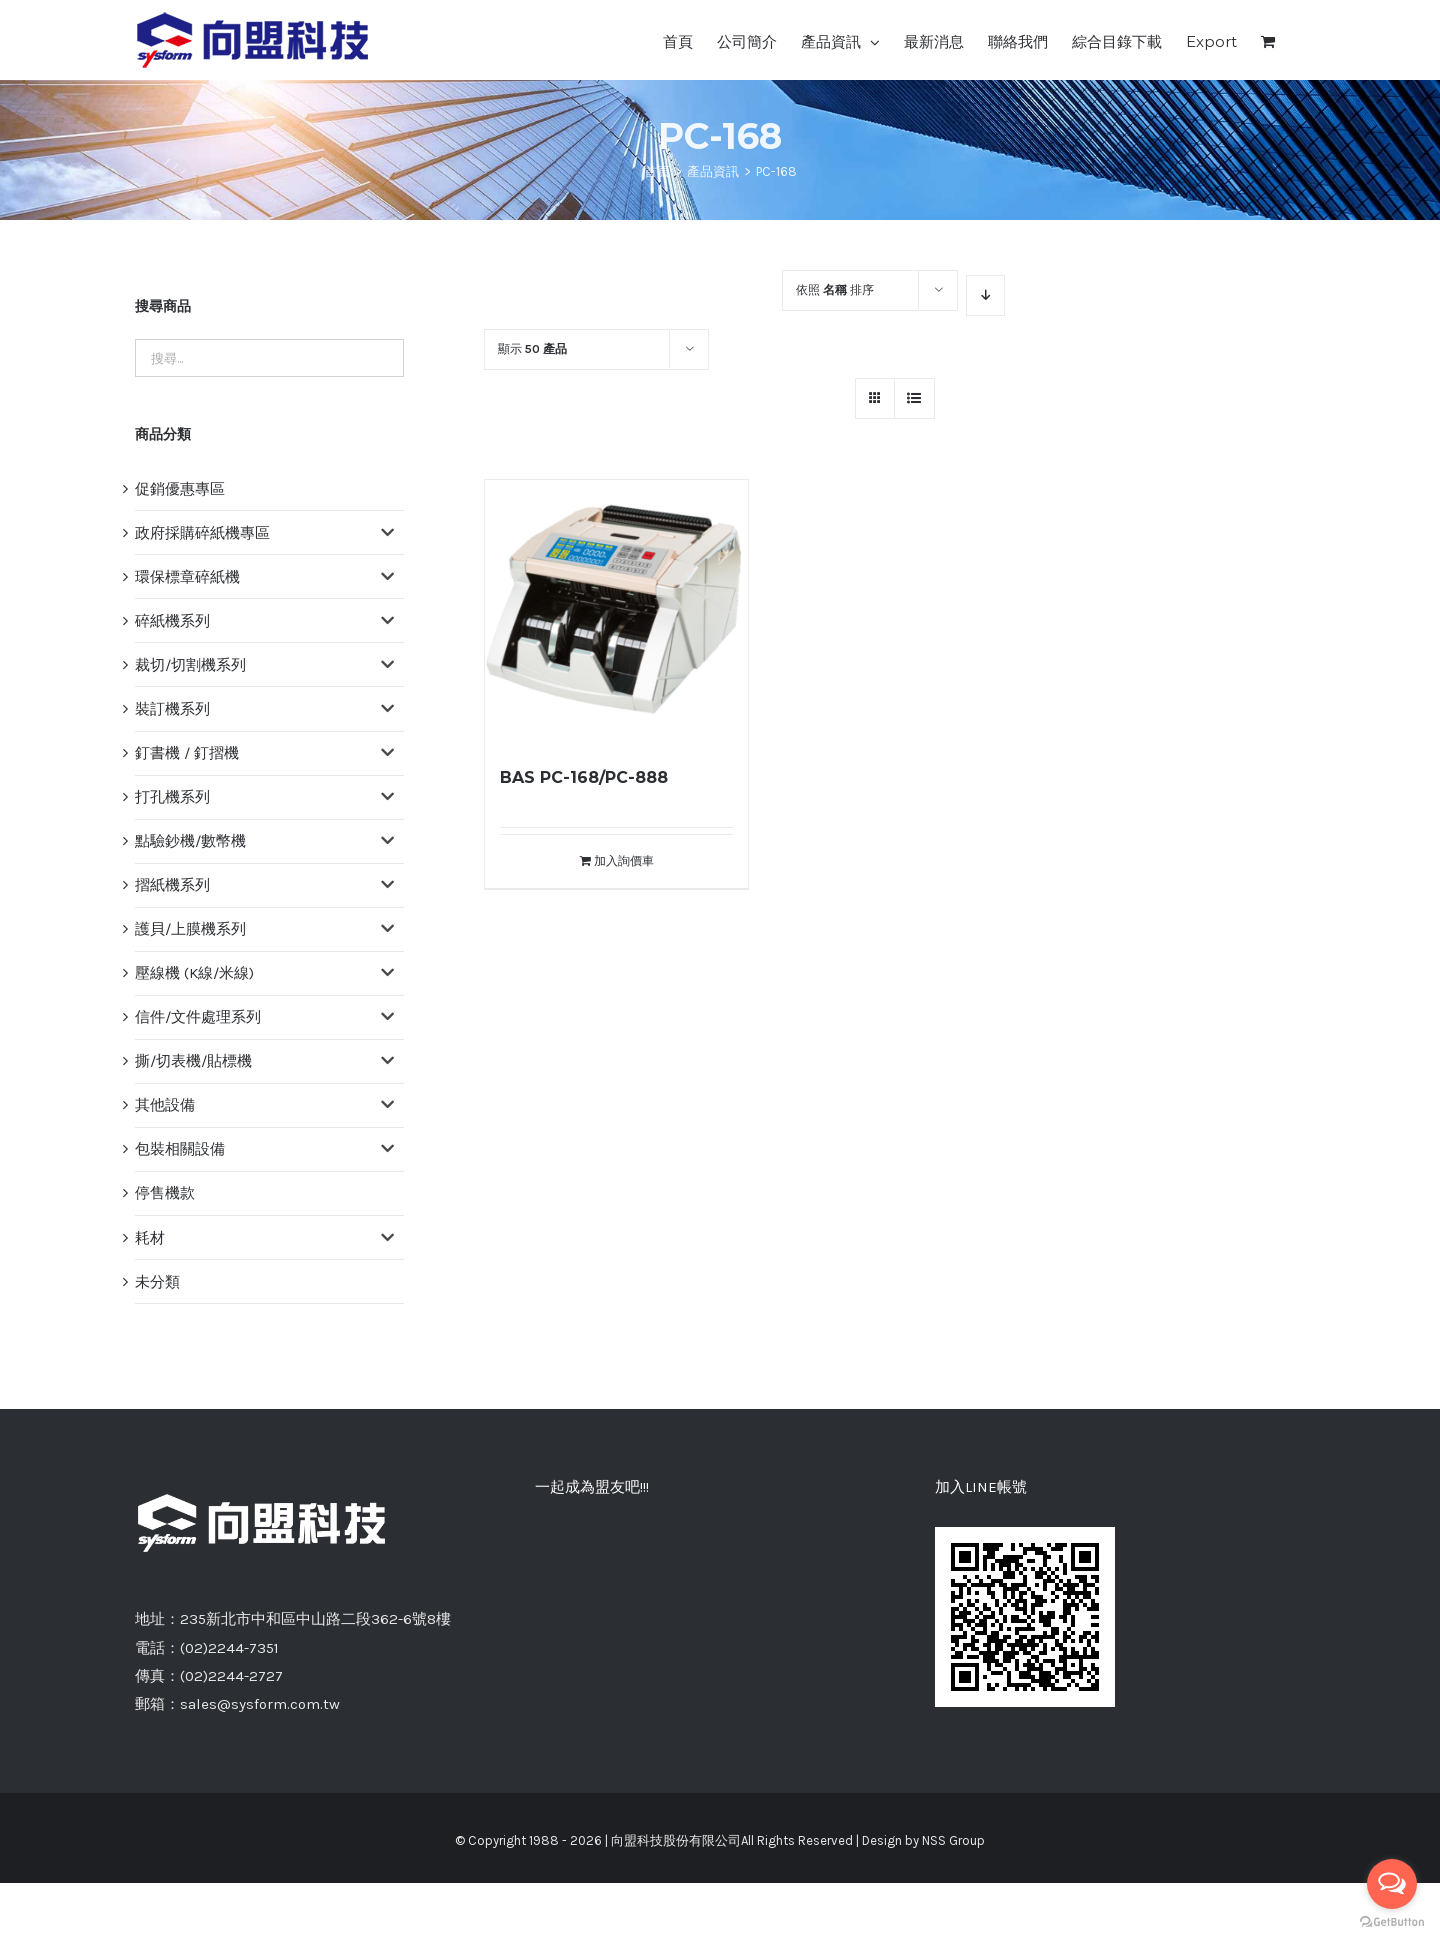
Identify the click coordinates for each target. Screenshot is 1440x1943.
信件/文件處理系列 (198, 1017)
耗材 (150, 1238)
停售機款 (165, 1193)
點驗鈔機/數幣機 (190, 841)
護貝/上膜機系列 (190, 929)
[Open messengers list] (1392, 1884)
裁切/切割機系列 (190, 665)
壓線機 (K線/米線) (194, 973)
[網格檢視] (914, 398)
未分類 (157, 1282)
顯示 (532, 349)
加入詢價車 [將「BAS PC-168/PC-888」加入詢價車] (624, 861)
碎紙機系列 (172, 621)
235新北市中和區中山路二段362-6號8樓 (315, 1619)
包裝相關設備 (180, 1149)
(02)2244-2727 (231, 1676)
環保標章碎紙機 (187, 577)
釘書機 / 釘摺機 (187, 753)
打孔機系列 (172, 797)
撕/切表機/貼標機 (193, 1061)
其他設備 (165, 1105)
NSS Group (953, 1840)
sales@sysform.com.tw (260, 1704)
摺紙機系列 (172, 885)
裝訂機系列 (172, 709)
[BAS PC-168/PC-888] (616, 611)
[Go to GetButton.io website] (1392, 1922)
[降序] (985, 295)
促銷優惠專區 (180, 489)
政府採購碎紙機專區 (202, 533)
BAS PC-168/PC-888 (584, 777)
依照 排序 (835, 290)
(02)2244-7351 (229, 1648)
